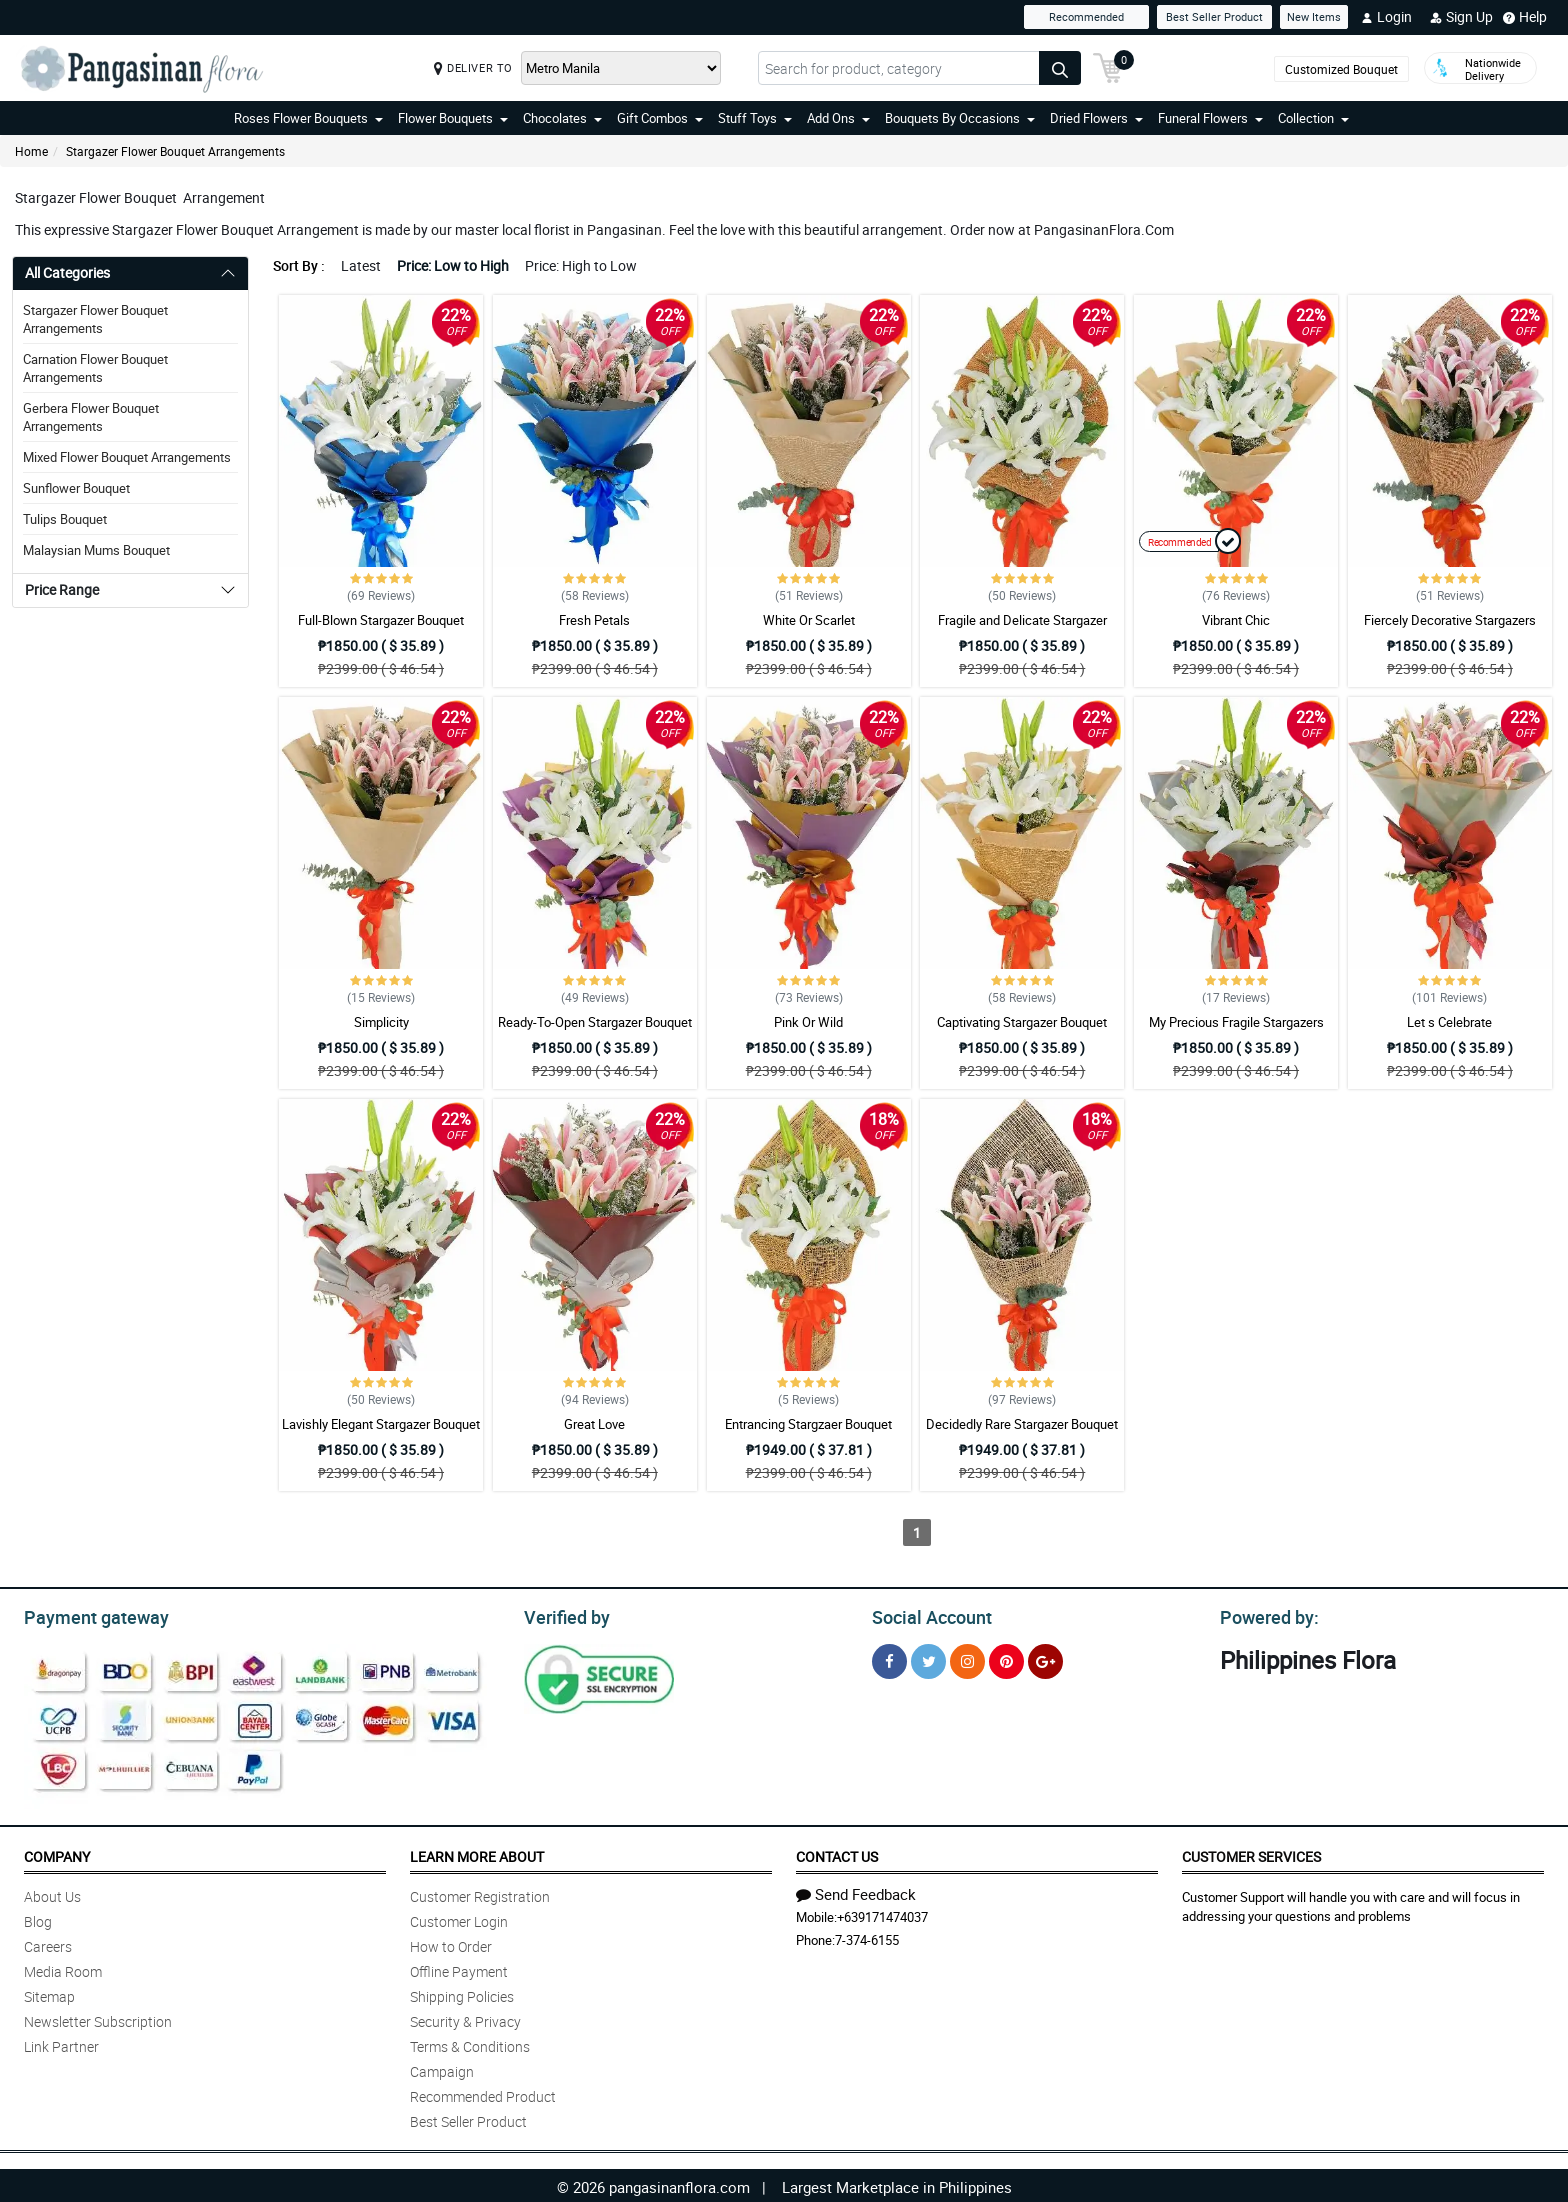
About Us (52, 1893)
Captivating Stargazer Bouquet (1022, 1022)
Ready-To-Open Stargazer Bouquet (595, 1022)
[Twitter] (928, 1658)
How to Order (451, 1943)
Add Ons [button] (838, 118)
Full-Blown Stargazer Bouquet (381, 620)
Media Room (63, 1968)
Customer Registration (480, 1893)
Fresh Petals (594, 620)
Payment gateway (87, 1615)
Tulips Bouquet (65, 519)
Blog (38, 1918)
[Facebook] (889, 1658)
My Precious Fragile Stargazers (1236, 1022)
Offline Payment (459, 1968)
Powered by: (1265, 1615)
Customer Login (459, 1918)
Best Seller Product (1214, 16)
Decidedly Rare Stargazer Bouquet (1022, 1424)
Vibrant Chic (1236, 620)
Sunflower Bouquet (76, 488)
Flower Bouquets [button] (453, 118)
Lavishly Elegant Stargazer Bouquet (381, 1424)
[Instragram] (967, 1658)
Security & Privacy (465, 2018)
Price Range (62, 589)
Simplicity (381, 1022)
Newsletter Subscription (98, 2018)
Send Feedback (856, 1891)
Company (57, 1853)
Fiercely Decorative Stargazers (1450, 620)
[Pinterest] (1006, 1658)
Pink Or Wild (808, 1022)
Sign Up (1461, 17)
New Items (1314, 16)
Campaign (442, 2068)
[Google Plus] (1045, 1658)
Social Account (926, 1615)
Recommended (1086, 16)
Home (31, 151)
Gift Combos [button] (660, 118)
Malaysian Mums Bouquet (96, 550)
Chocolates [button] (562, 118)
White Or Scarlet (809, 620)
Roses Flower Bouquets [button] (308, 118)
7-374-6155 (867, 1937)
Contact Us (837, 1853)
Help (1525, 17)
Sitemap (49, 1993)
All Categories (67, 272)
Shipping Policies (462, 1993)
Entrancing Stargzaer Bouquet (808, 1424)
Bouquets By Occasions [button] (960, 118)
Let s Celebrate (1449, 1022)
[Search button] (1060, 68)
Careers (48, 1943)
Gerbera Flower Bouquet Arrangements (91, 417)
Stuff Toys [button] (755, 118)
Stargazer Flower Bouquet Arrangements (175, 151)
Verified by (564, 1615)
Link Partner (61, 2043)
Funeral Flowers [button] (1210, 118)
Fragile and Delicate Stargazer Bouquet (1022, 629)
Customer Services (1251, 1853)
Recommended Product (483, 2093)
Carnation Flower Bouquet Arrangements (95, 368)
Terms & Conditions (470, 2043)
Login (1386, 17)
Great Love (594, 1424)
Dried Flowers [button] (1096, 118)
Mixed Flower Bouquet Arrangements (127, 457)
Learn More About (477, 1853)
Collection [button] (1313, 118)
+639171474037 (882, 1914)
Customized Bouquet (1341, 69)
